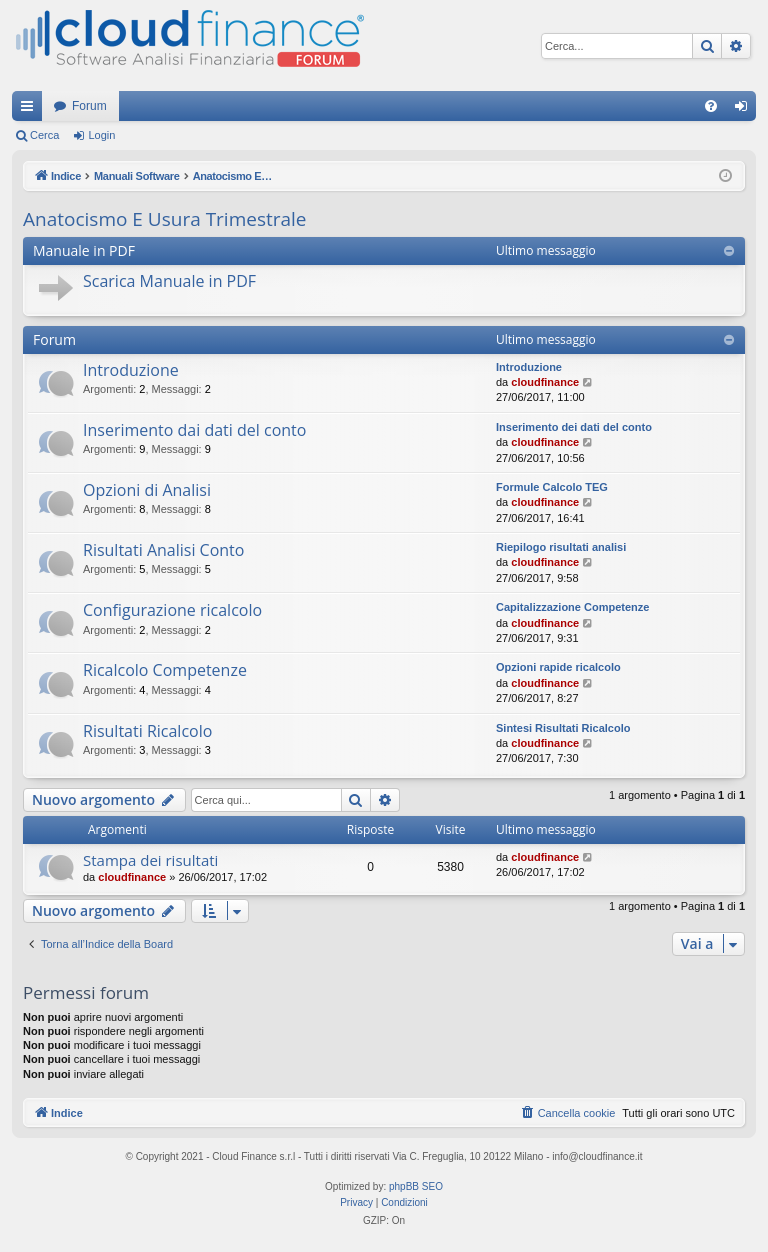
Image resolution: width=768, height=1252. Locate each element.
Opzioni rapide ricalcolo (558, 667)
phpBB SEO (416, 1186)
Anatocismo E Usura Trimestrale (165, 219)
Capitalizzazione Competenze (572, 607)
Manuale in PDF (84, 250)
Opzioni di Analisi (147, 490)
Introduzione (131, 370)
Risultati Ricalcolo (147, 731)
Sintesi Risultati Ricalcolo (563, 728)
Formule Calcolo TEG (552, 487)
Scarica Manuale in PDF (169, 281)
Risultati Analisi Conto (163, 550)
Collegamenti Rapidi (31, 110)
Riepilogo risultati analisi (561, 547)
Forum (89, 106)
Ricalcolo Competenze (165, 670)
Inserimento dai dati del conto (194, 430)
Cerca (44, 135)
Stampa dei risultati (150, 860)
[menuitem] (711, 106)
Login (101, 135)
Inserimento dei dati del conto (574, 427)
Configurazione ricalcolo (172, 610)
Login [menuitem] (745, 110)
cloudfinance (545, 382)
